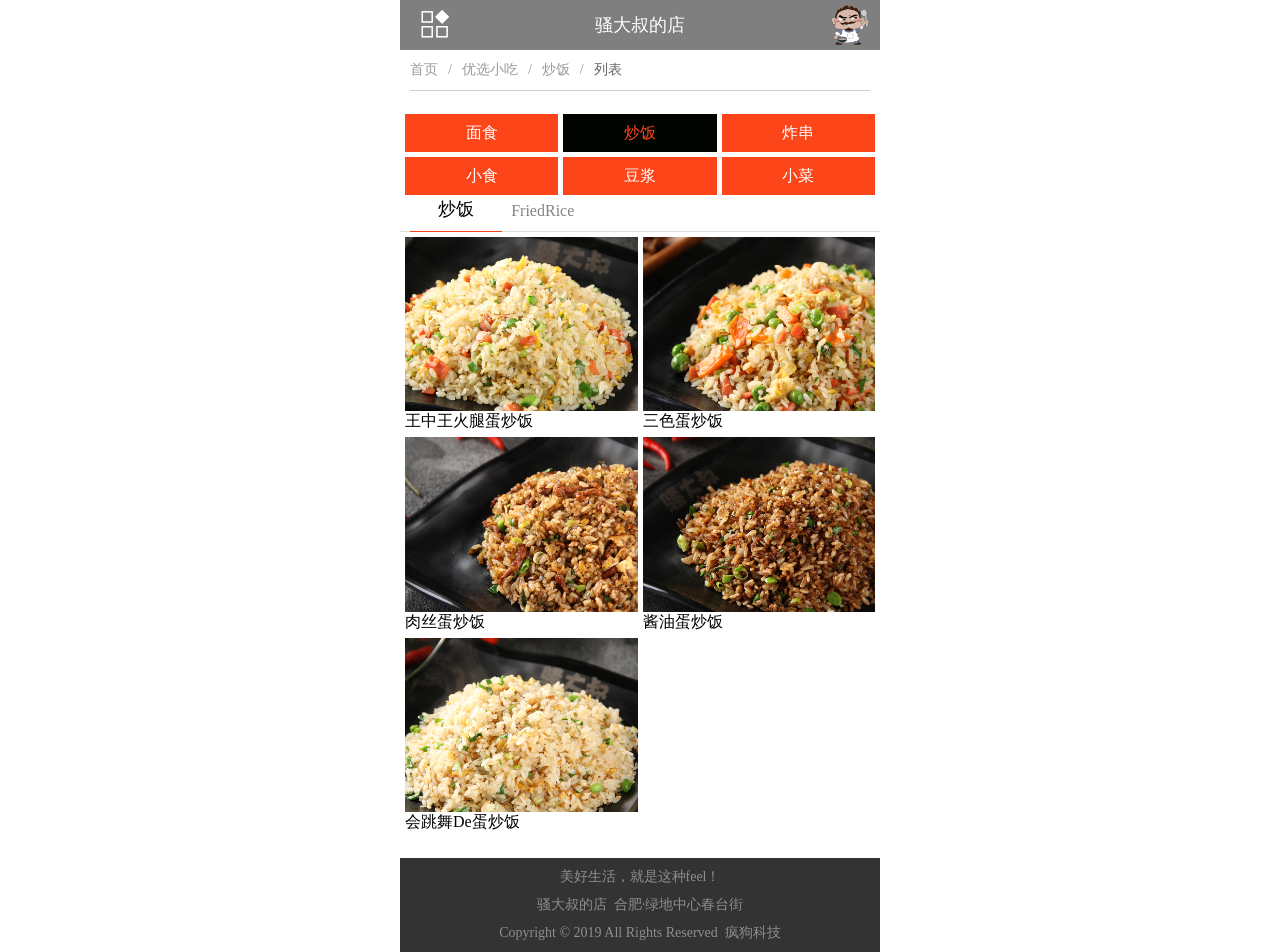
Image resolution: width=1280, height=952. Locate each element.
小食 (482, 175)
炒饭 (556, 69)
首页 (424, 69)
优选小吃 (490, 69)
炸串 (798, 132)
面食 (482, 132)
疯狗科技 (753, 932)
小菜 (798, 175)
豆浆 (640, 175)
